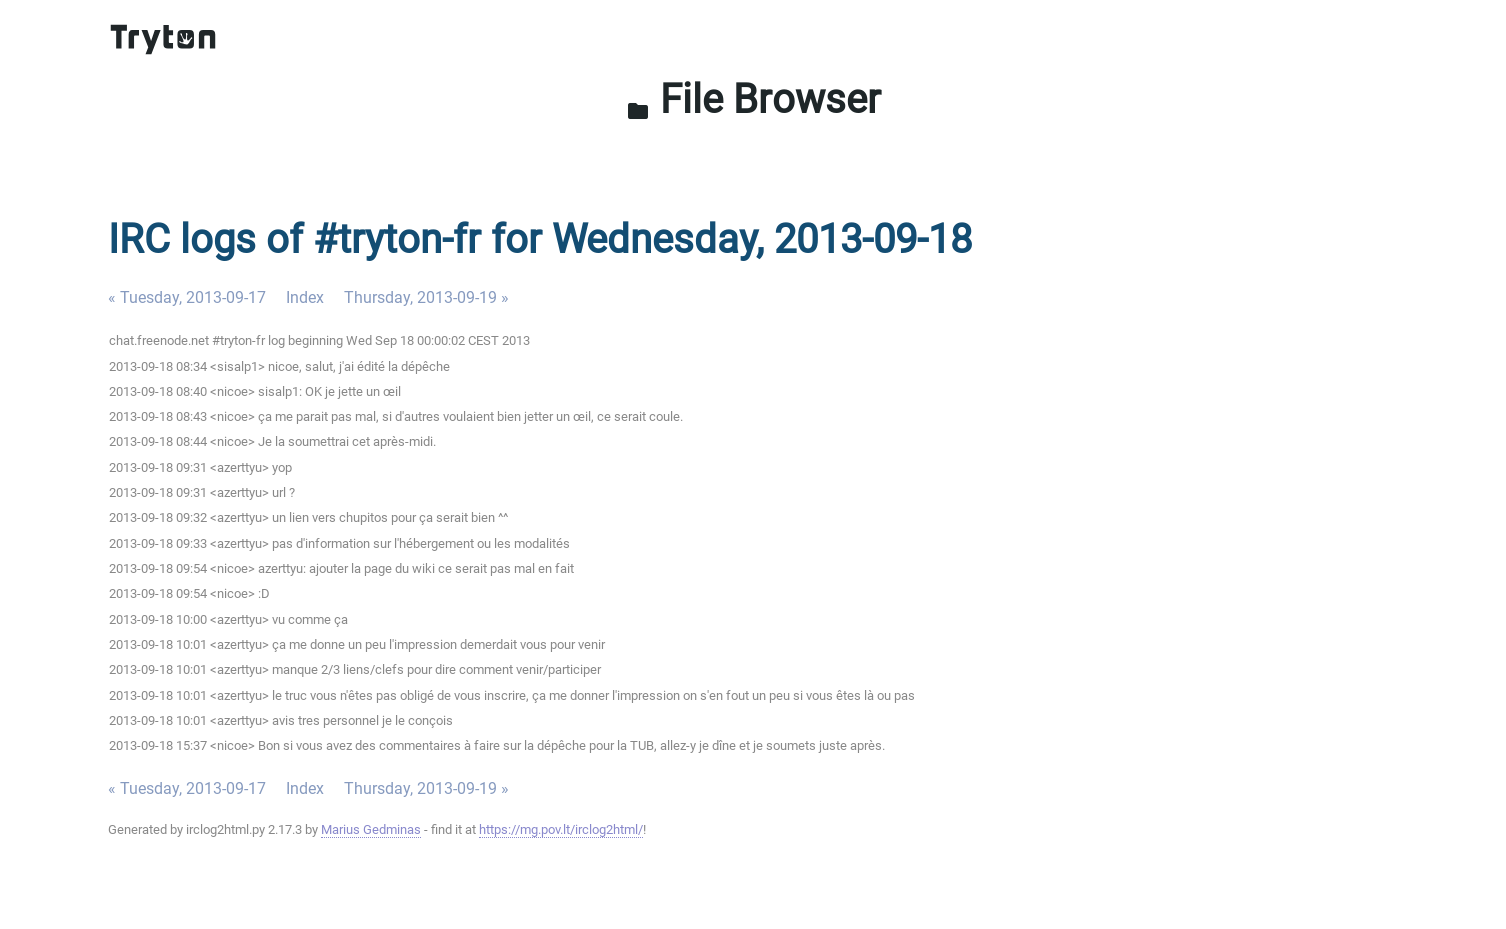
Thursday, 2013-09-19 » (426, 297)
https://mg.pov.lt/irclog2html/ (561, 829)
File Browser (753, 99)
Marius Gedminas (371, 829)
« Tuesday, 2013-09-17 (187, 297)
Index (305, 297)
